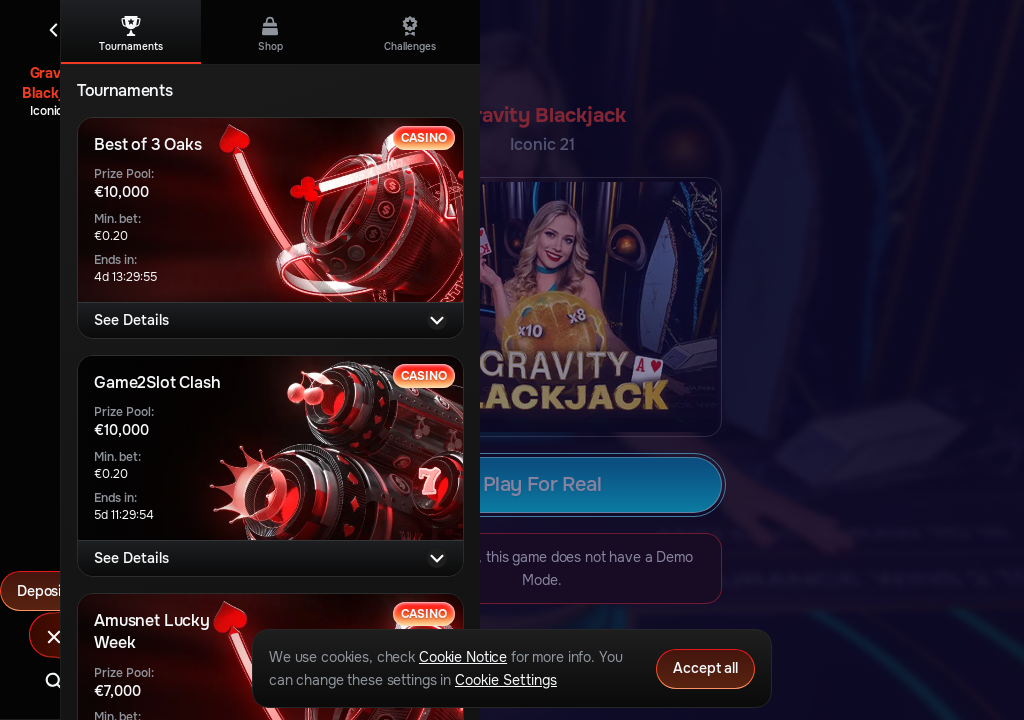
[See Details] (437, 320)
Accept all (705, 668)
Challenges (410, 34)
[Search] (54, 681)
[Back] (54, 30)
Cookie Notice (463, 657)
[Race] (54, 637)
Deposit (54, 591)
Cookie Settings (506, 680)
